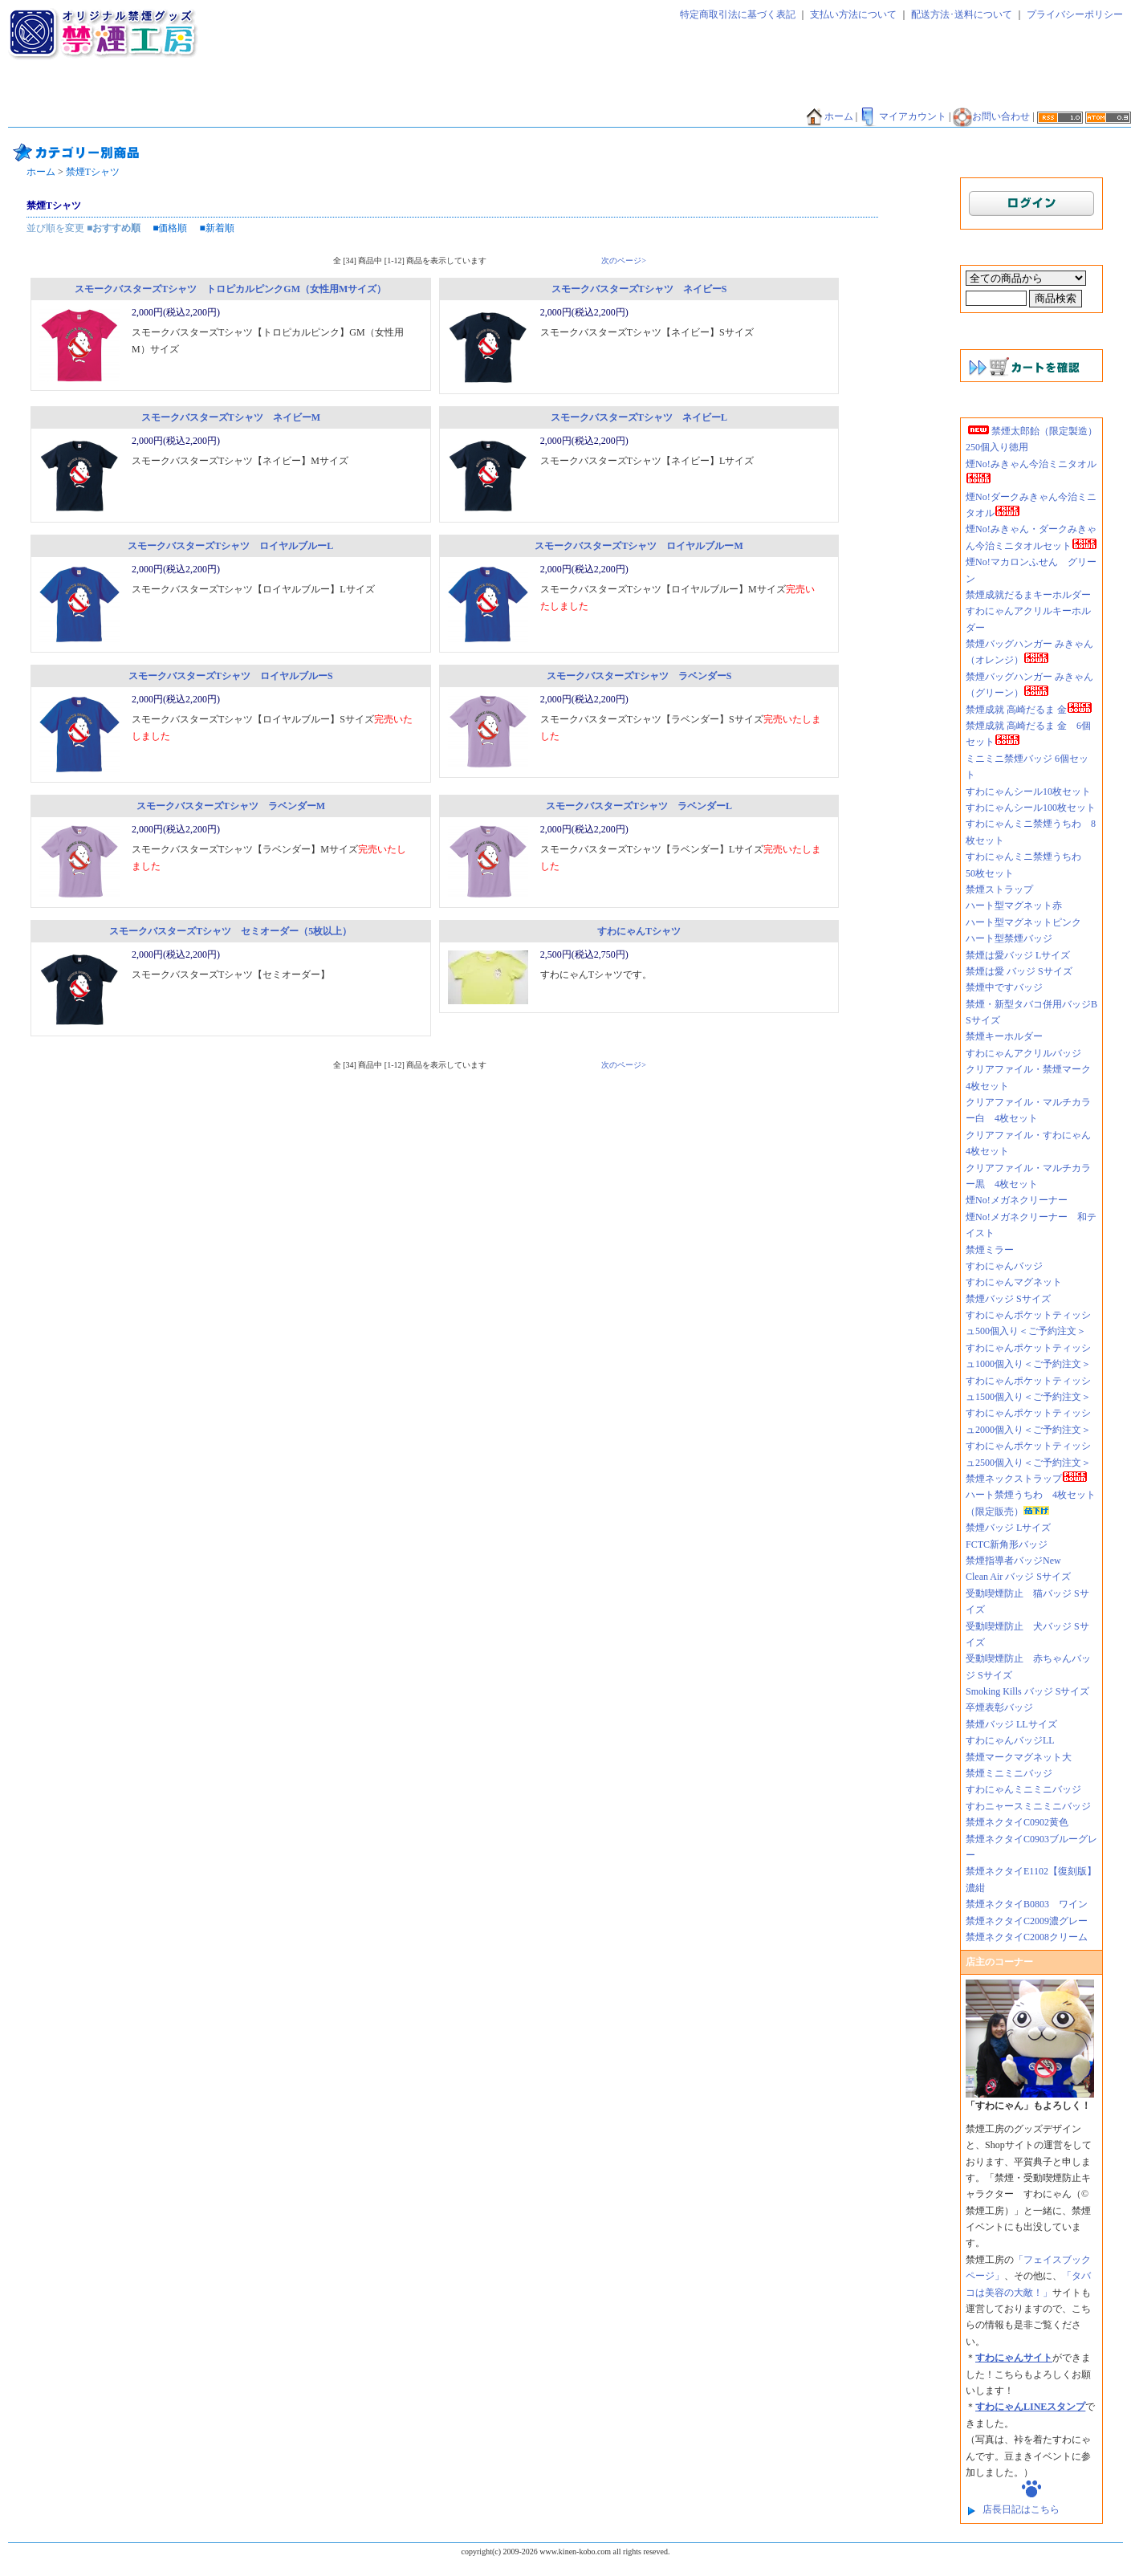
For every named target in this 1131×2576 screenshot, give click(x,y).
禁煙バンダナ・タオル (962, 94)
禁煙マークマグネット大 (1019, 1757)
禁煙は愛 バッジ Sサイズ (1019, 971)
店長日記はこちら (1021, 2509)
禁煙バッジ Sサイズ (1008, 1298)
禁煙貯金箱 (105, 117)
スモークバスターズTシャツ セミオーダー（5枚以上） (230, 931)
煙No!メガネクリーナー (1017, 1200)
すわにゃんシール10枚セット (1028, 791)
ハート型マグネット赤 (1014, 905)
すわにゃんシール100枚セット (1031, 807)
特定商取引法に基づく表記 (737, 14)
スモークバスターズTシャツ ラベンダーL (639, 806)
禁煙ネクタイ (44, 94)
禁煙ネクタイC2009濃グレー (1027, 1921)
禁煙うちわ (39, 117)
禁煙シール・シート (627, 94)
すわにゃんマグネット (1014, 1282)
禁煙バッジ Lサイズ (1008, 1527)
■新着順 (217, 228)
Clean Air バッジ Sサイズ (1018, 1576)
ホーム (829, 116)
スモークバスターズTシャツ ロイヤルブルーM (638, 545)
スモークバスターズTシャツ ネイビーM (230, 417)
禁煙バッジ (266, 94)
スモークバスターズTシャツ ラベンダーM (230, 806)
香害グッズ (517, 117)
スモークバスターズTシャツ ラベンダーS (639, 676)
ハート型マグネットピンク (1023, 922)
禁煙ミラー (990, 1249)
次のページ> (623, 260)
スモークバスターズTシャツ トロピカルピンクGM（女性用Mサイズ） (230, 289)
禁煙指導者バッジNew (1013, 1560)
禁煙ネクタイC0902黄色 (1022, 1822)
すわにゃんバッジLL (1010, 1740)
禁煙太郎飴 (115, 94)
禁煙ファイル (717, 94)
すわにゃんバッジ (1004, 1266)
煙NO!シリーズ (676, 117)
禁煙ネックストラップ (1027, 1478)
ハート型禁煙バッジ (1009, 938)
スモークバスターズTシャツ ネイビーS (639, 289)
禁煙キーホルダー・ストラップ (498, 94)
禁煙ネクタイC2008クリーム (1027, 1937)
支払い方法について (853, 14)
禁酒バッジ (451, 117)
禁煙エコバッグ (797, 94)
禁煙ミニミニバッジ (1009, 1773)
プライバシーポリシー (1075, 14)
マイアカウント (903, 116)
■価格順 (170, 228)
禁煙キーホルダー (1004, 1036)
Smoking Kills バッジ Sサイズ (1027, 1691)
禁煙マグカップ (252, 117)
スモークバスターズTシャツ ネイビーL (639, 417)
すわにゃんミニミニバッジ (1023, 1789)
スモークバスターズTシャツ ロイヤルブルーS (230, 676)
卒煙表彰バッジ (999, 1707)
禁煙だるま (872, 94)
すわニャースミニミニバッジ (1028, 1806)
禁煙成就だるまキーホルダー (1028, 594)
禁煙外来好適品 (592, 117)
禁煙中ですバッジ (1004, 987)
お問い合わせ (991, 116)
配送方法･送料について (961, 14)
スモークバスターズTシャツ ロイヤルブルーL (230, 545)
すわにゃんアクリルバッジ (1023, 1053)
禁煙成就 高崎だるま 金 (1029, 709)
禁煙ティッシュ (190, 94)
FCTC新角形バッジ (1007, 1544)
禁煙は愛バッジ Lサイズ (1018, 955)
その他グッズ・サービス (356, 117)
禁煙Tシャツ (174, 117)
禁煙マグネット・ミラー (360, 94)
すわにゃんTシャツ (639, 931)
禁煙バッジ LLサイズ (1011, 1724)
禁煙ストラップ (999, 889)
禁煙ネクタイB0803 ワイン (1027, 1904)
